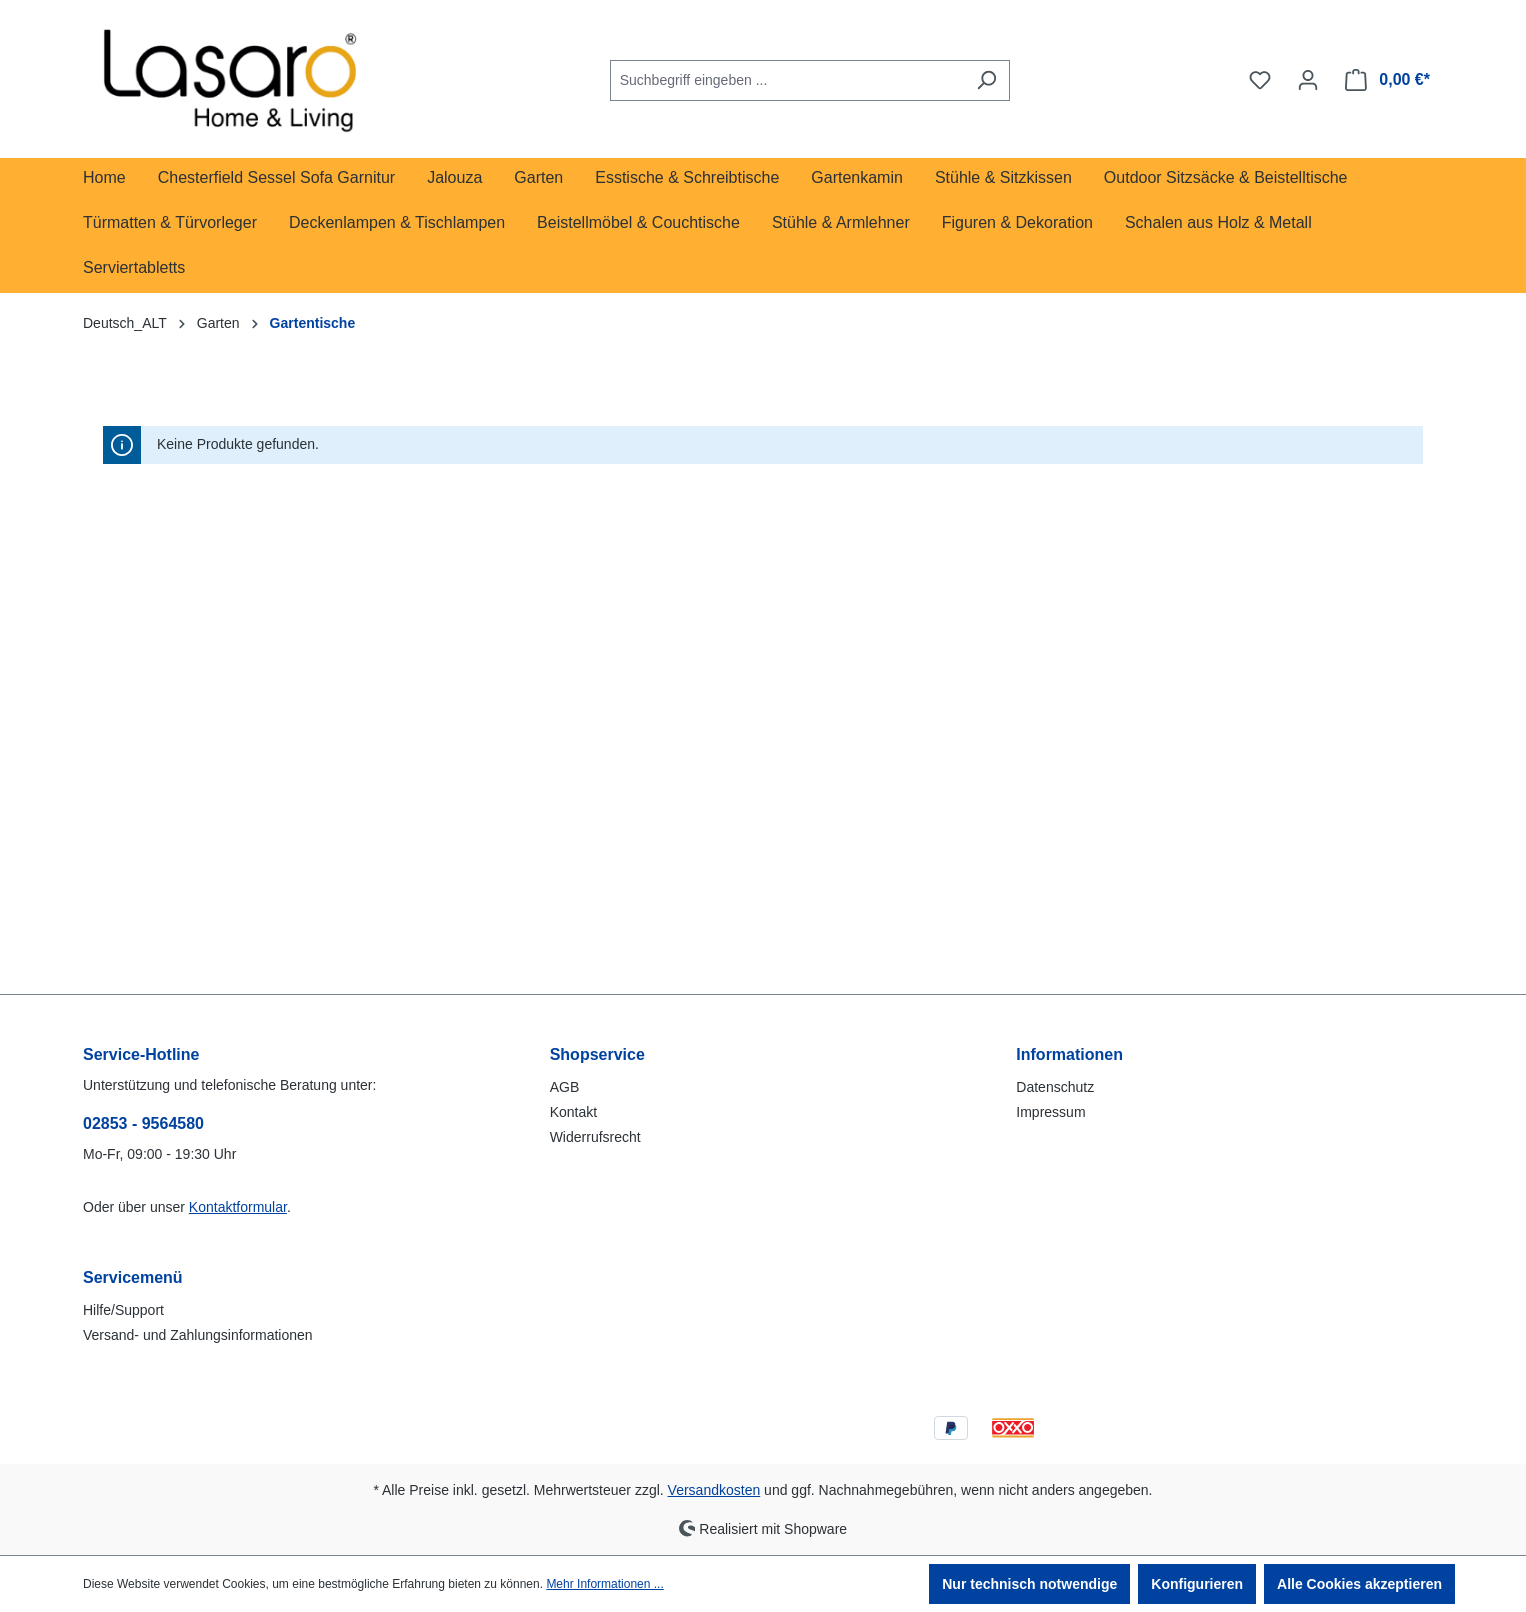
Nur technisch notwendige (1029, 1584)
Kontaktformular (238, 1207)
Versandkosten (714, 1490)
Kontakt (573, 1112)
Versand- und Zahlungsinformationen (198, 1335)
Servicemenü (133, 1277)
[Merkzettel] (1260, 80)
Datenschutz (1055, 1087)
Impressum (1050, 1112)
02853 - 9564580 (143, 1123)
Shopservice (597, 1054)
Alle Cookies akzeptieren (1359, 1584)
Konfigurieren (1197, 1584)
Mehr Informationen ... (604, 1584)
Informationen (1069, 1054)
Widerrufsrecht (595, 1137)
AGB (565, 1087)
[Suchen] (986, 80)
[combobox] (787, 80)
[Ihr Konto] (1308, 80)
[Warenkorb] (1387, 80)
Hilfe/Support (123, 1310)
